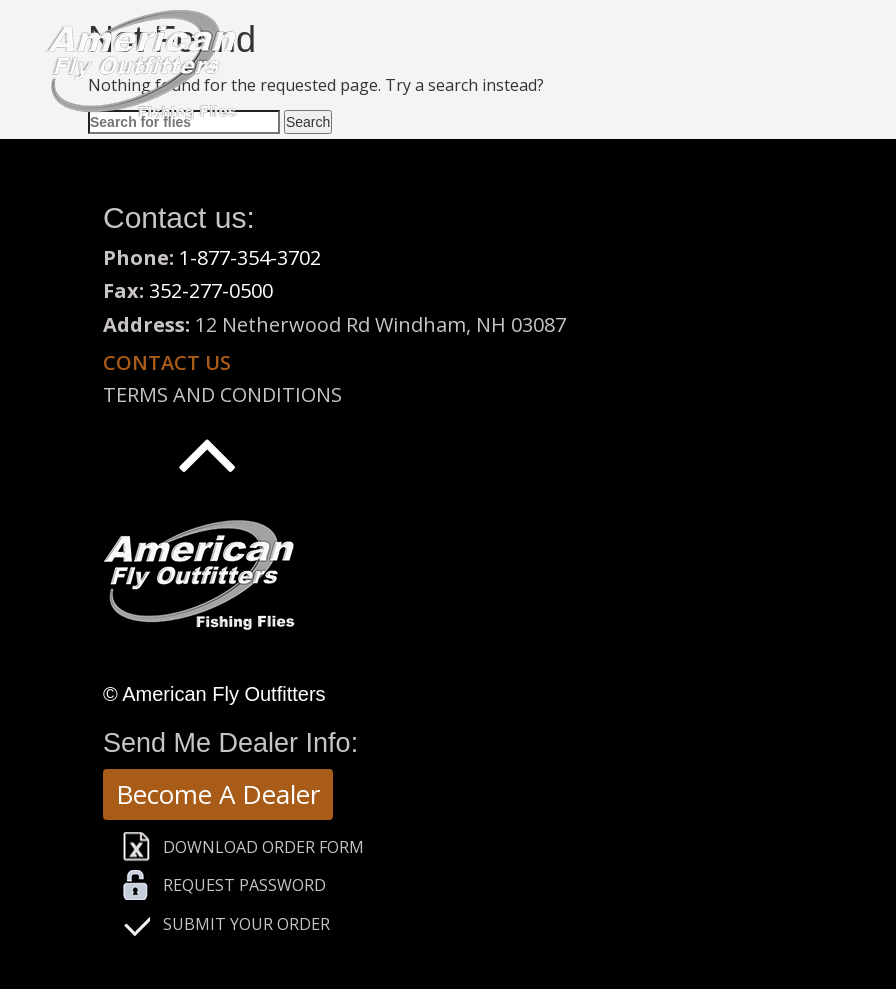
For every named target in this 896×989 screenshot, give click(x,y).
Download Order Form (263, 847)
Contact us (167, 362)
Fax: (126, 290)
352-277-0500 (211, 290)
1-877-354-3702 (250, 257)
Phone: (141, 257)
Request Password (244, 885)
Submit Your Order (246, 924)
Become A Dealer (218, 794)
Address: (146, 324)
